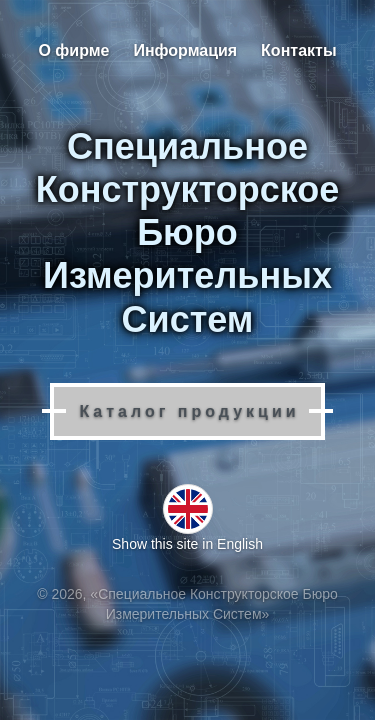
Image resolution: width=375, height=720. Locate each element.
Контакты (298, 50)
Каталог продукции (189, 411)
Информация (185, 50)
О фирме (73, 50)
